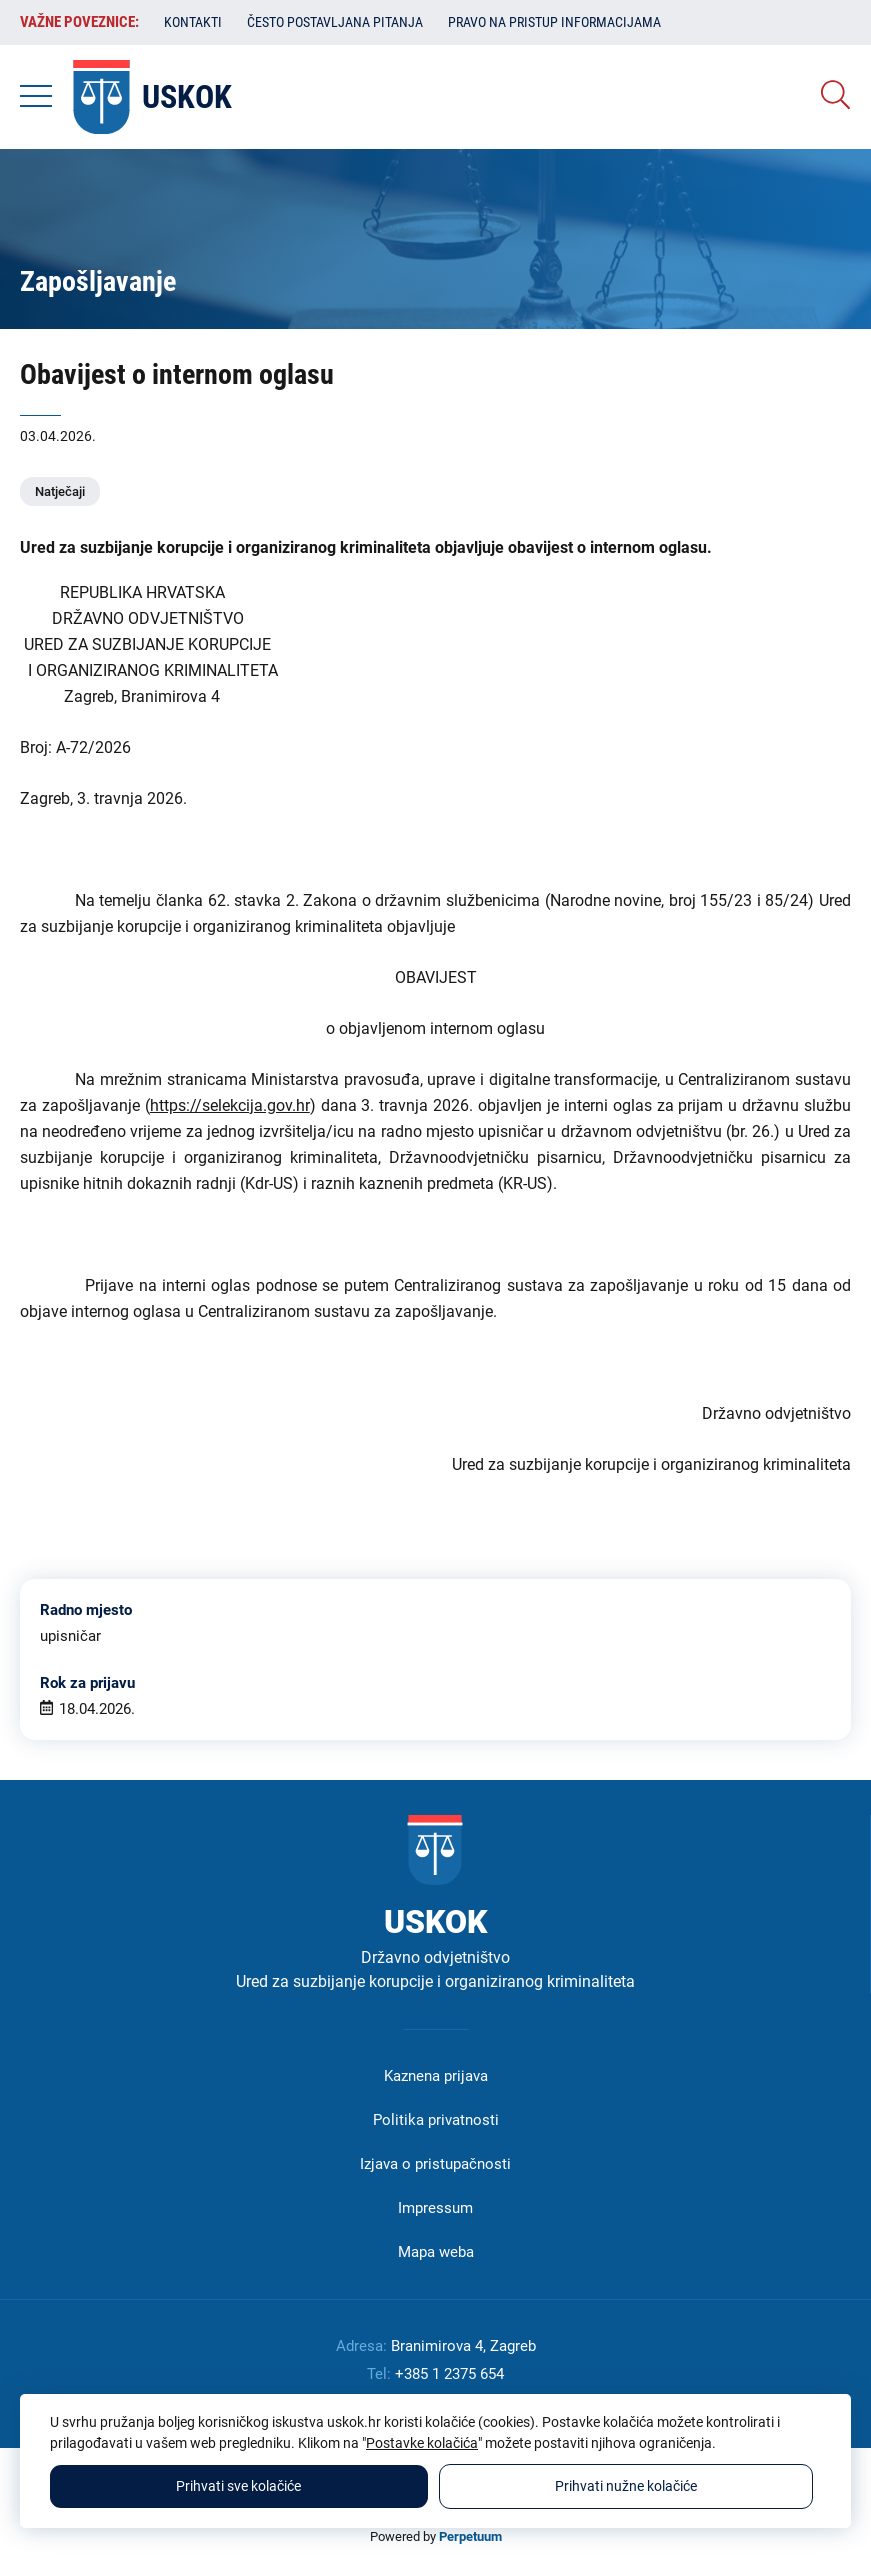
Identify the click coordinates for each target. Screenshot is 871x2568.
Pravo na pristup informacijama (554, 22)
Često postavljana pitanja (335, 22)
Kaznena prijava (436, 2076)
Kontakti (193, 22)
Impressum (435, 2208)
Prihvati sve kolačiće (238, 2486)
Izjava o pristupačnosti (435, 2164)
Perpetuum (470, 2536)
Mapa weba (436, 2252)
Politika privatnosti (436, 2120)
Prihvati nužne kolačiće (626, 2486)
